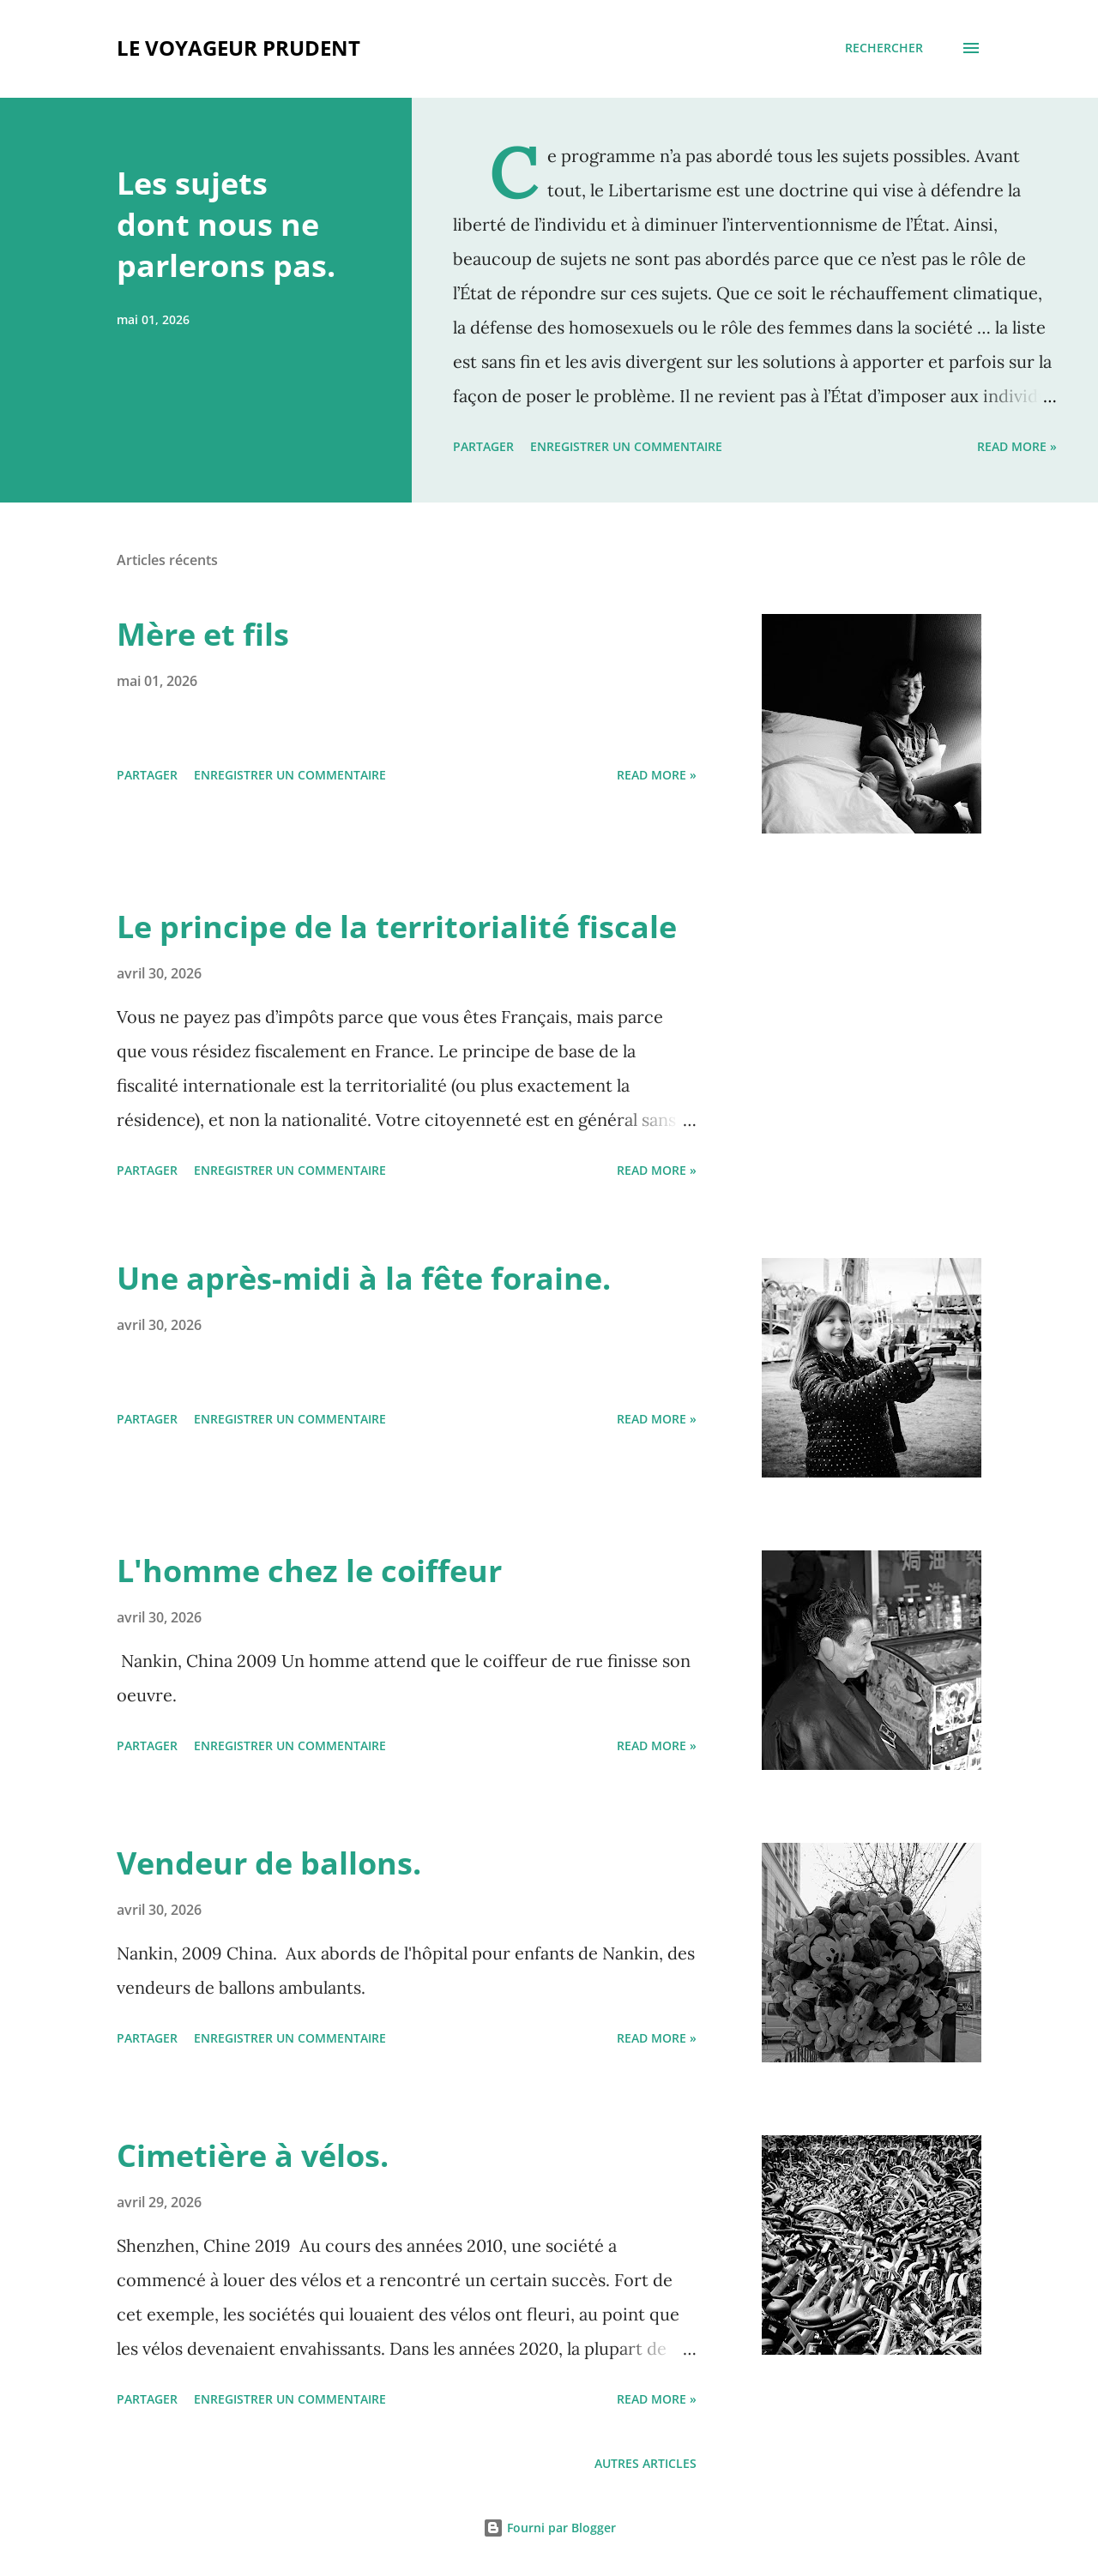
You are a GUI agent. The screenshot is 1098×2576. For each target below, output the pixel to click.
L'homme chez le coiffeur (309, 1571)
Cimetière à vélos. (253, 2155)
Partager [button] (483, 446)
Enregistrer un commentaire (626, 446)
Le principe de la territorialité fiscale (397, 927)
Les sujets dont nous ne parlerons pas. (226, 224)
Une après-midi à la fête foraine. (364, 1278)
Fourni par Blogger (549, 2527)
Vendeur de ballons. (269, 1863)
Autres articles (645, 2463)
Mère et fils (203, 634)
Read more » (1017, 446)
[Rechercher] (884, 48)
